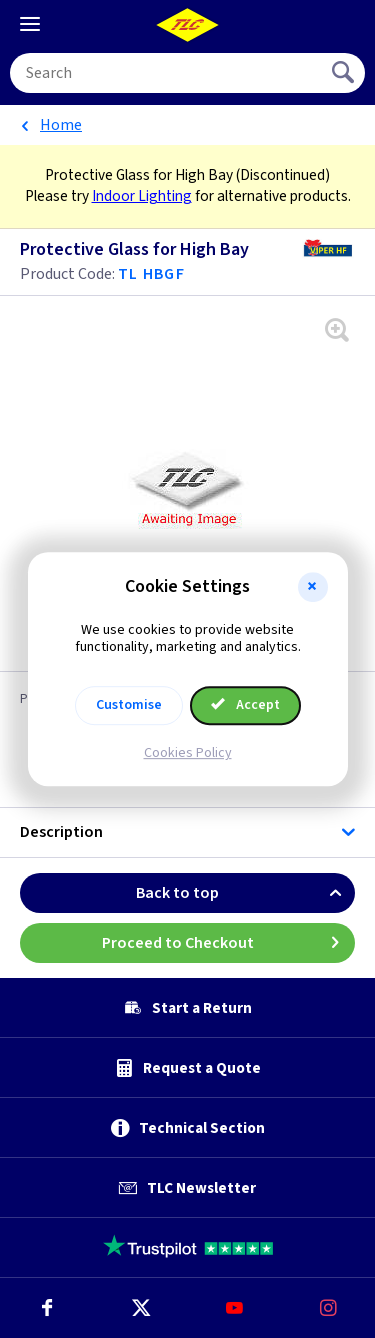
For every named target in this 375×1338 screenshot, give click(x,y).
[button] (313, 587)
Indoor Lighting (142, 196)
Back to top (245, 893)
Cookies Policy (188, 753)
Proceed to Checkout (229, 943)
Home (61, 125)
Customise (129, 705)
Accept (246, 705)
